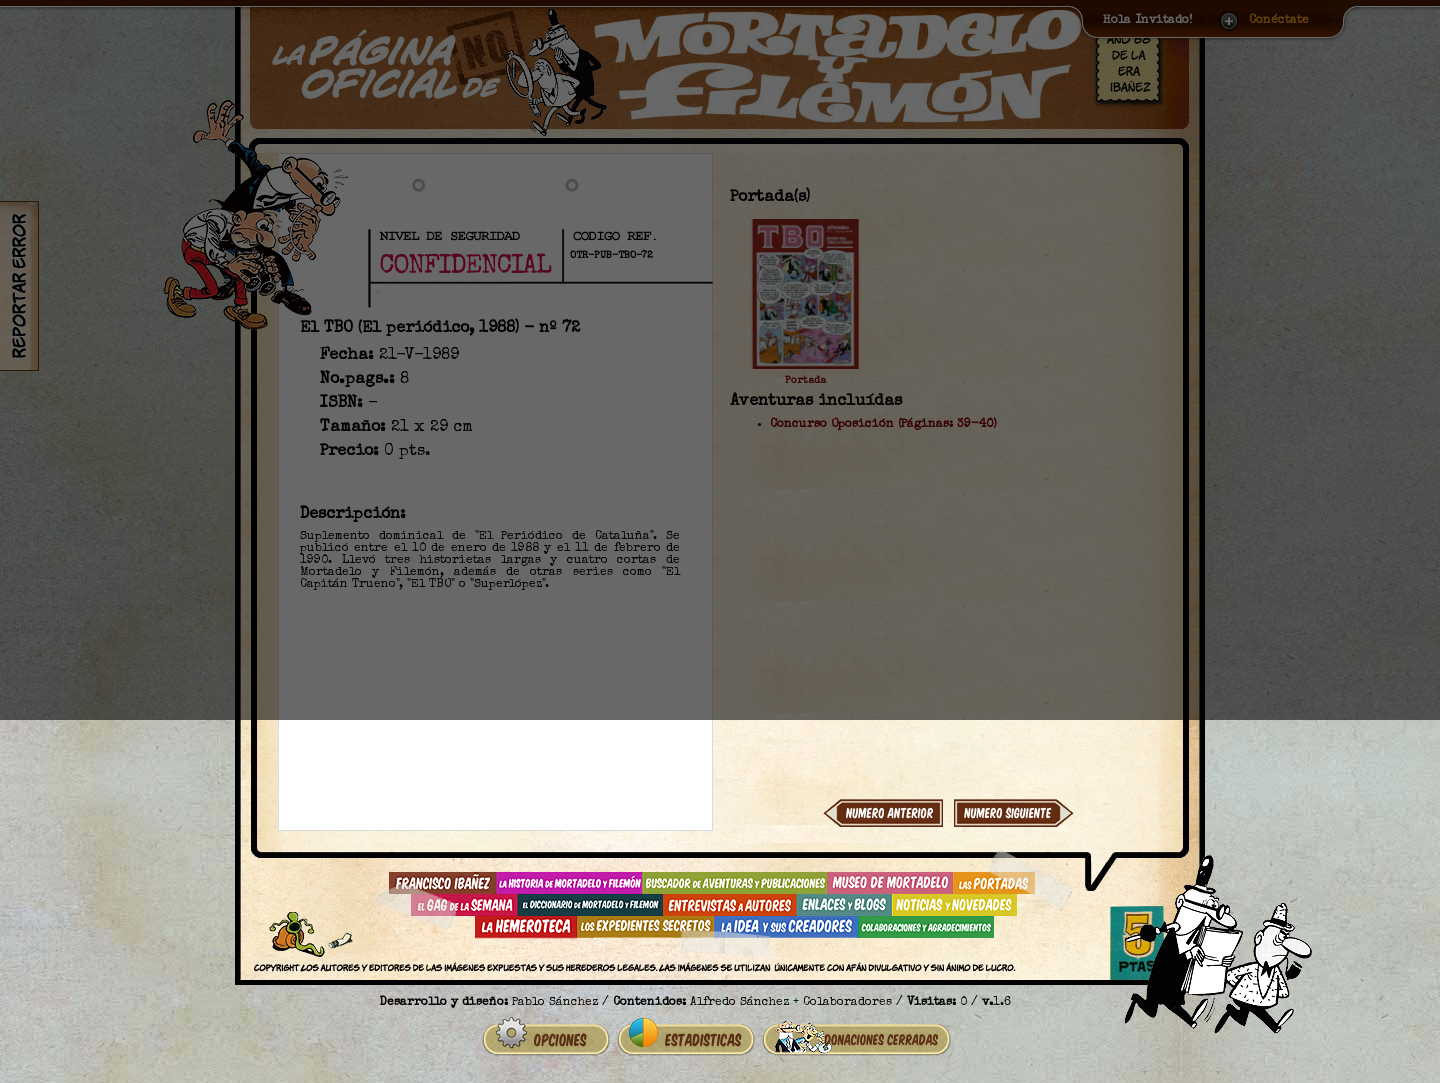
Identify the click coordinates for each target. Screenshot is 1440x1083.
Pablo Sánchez (555, 1003)
